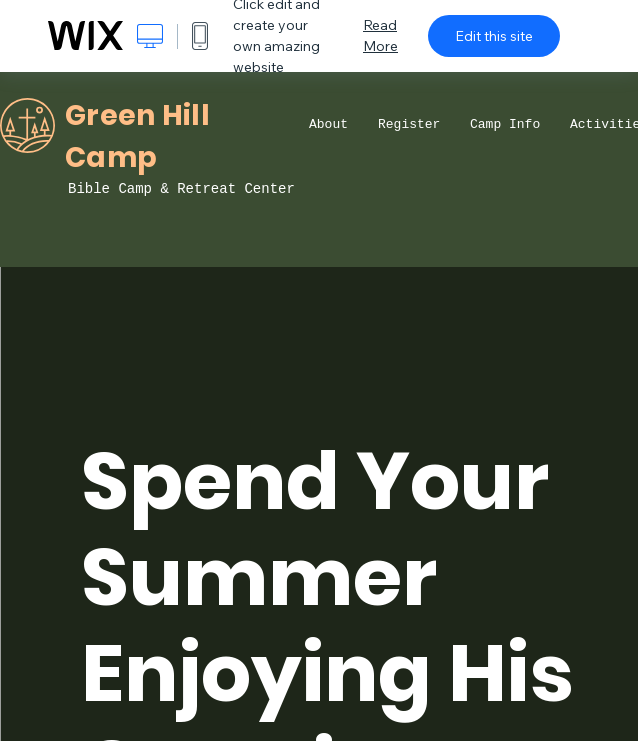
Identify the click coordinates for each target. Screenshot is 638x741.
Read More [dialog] (380, 35)
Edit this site (494, 36)
